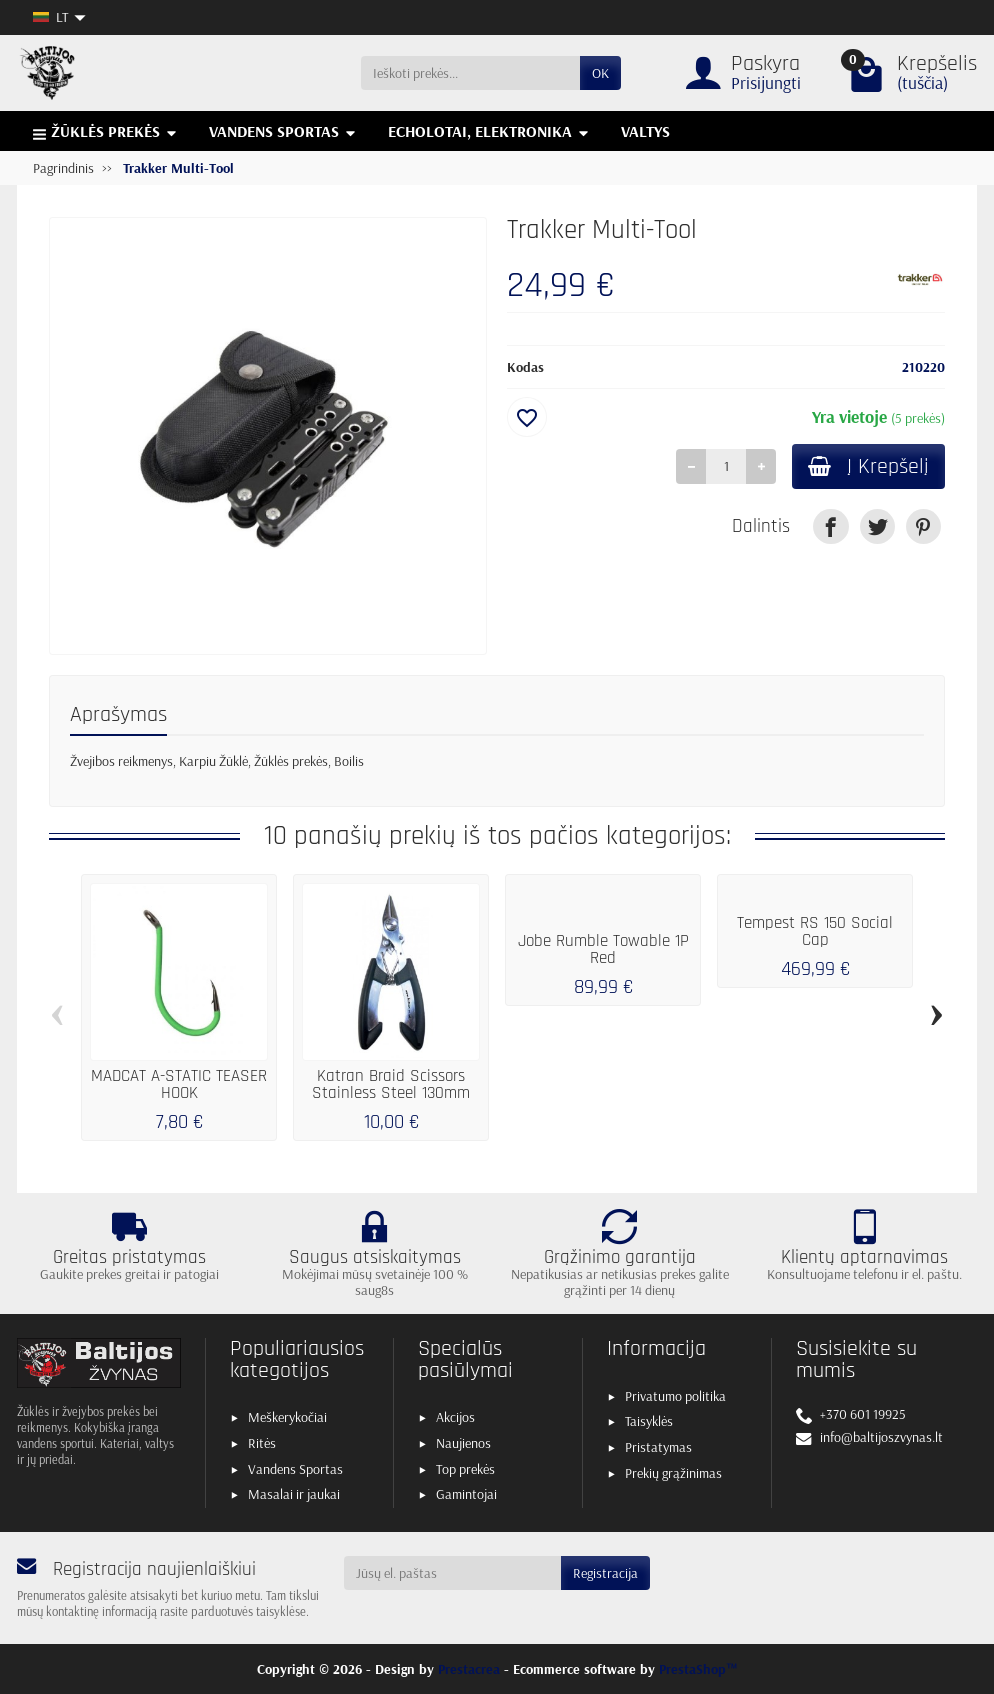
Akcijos (455, 1417)
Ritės (262, 1443)
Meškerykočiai (287, 1417)
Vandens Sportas (295, 1469)
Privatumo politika (675, 1396)
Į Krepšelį (868, 466)
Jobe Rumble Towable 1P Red (603, 950)
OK (600, 73)
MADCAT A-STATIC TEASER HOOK (179, 1085)
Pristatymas (658, 1447)
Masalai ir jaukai (294, 1494)
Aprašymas (118, 714)
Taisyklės (649, 1421)
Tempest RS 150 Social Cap (815, 932)
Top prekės (465, 1469)
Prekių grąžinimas (673, 1473)
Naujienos (463, 1443)
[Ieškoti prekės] (470, 73)
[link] (830, 526)
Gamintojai (466, 1494)
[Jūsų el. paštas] (453, 1573)
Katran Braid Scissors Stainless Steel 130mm (391, 1085)
